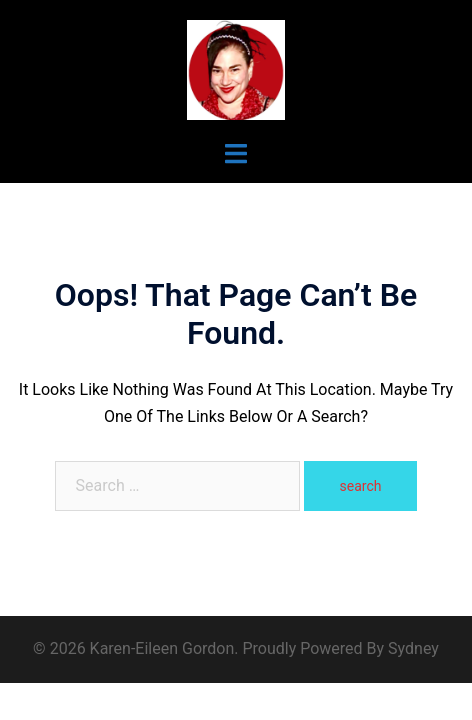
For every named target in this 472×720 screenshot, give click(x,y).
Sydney (413, 648)
